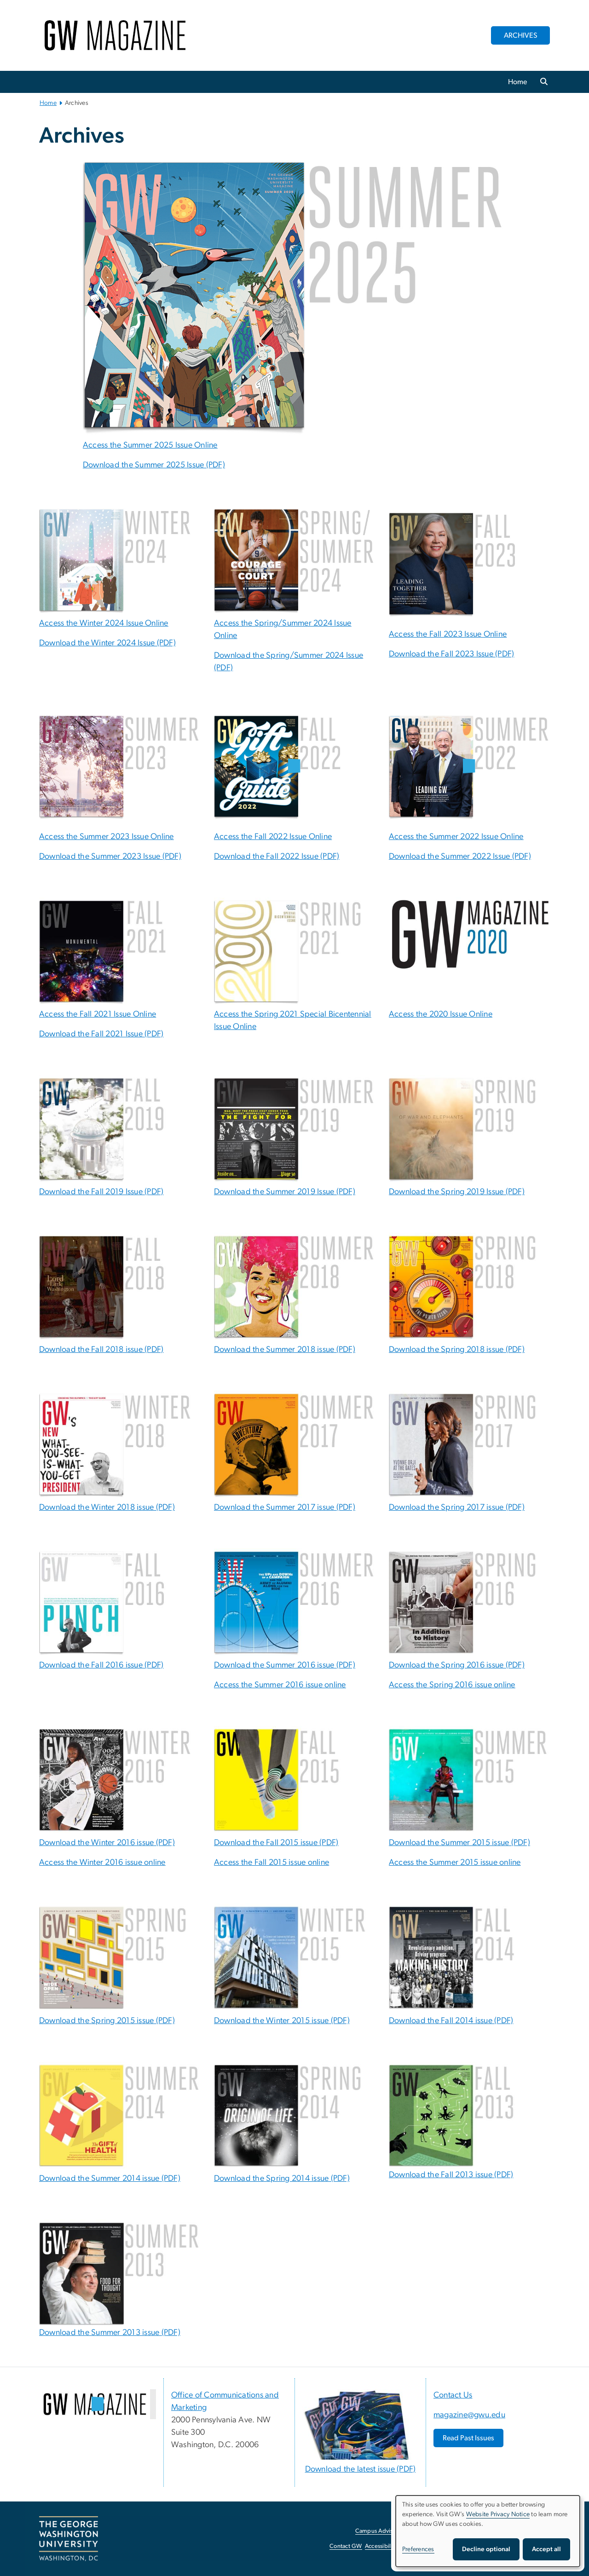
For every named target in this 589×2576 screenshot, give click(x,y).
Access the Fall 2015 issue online (271, 1862)
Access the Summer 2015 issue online (455, 1862)
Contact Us (453, 2395)
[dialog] (488, 2531)
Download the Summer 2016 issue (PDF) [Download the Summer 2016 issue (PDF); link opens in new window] (284, 1665)
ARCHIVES (520, 35)
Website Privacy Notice (498, 2514)
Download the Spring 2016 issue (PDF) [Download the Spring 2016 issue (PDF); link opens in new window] (457, 1665)
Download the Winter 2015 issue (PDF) (282, 2021)
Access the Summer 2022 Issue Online (456, 837)
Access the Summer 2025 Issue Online (150, 445)
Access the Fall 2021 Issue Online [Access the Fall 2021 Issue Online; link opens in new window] (97, 1014)
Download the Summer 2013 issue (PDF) (109, 2333)
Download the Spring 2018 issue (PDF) (457, 1350)
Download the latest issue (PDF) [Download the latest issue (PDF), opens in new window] (360, 2469)
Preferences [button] (418, 2549)
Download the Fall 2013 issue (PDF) (451, 2175)
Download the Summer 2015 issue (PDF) (459, 1843)
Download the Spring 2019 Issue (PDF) (457, 1192)
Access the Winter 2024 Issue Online (103, 623)
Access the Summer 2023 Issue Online (106, 837)
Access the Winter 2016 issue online (102, 1862)
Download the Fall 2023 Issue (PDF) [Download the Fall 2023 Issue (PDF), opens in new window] (451, 654)
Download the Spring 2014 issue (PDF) (282, 2178)
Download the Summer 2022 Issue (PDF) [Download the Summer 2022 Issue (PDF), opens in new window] (460, 856)
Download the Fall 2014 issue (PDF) (451, 2021)
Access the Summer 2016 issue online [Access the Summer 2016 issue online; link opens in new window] (280, 1685)
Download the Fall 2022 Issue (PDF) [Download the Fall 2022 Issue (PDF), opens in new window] (277, 856)
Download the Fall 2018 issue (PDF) (101, 1350)
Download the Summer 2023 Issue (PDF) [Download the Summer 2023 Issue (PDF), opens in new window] (110, 856)
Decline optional (486, 2549)
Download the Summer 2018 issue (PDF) (284, 1350)
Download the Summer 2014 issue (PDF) (109, 2178)
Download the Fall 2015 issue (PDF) (276, 1843)
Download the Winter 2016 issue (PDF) (107, 1843)
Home (517, 82)
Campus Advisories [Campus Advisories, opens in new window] (380, 2531)
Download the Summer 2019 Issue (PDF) (284, 1192)
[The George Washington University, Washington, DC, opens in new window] (68, 2538)
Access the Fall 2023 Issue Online (448, 634)
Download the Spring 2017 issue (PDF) (457, 1507)
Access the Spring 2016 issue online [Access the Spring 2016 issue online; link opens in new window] (452, 1685)
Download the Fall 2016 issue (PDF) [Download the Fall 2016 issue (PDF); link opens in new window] (101, 1665)
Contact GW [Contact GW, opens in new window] (345, 2546)
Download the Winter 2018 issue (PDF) (107, 1507)
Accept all (546, 2549)
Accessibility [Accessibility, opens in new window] (381, 2546)
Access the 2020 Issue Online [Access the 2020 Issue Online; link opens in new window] (440, 1014)
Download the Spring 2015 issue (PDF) (107, 2021)
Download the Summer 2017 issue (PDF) (284, 1507)
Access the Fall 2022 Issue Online (273, 837)
